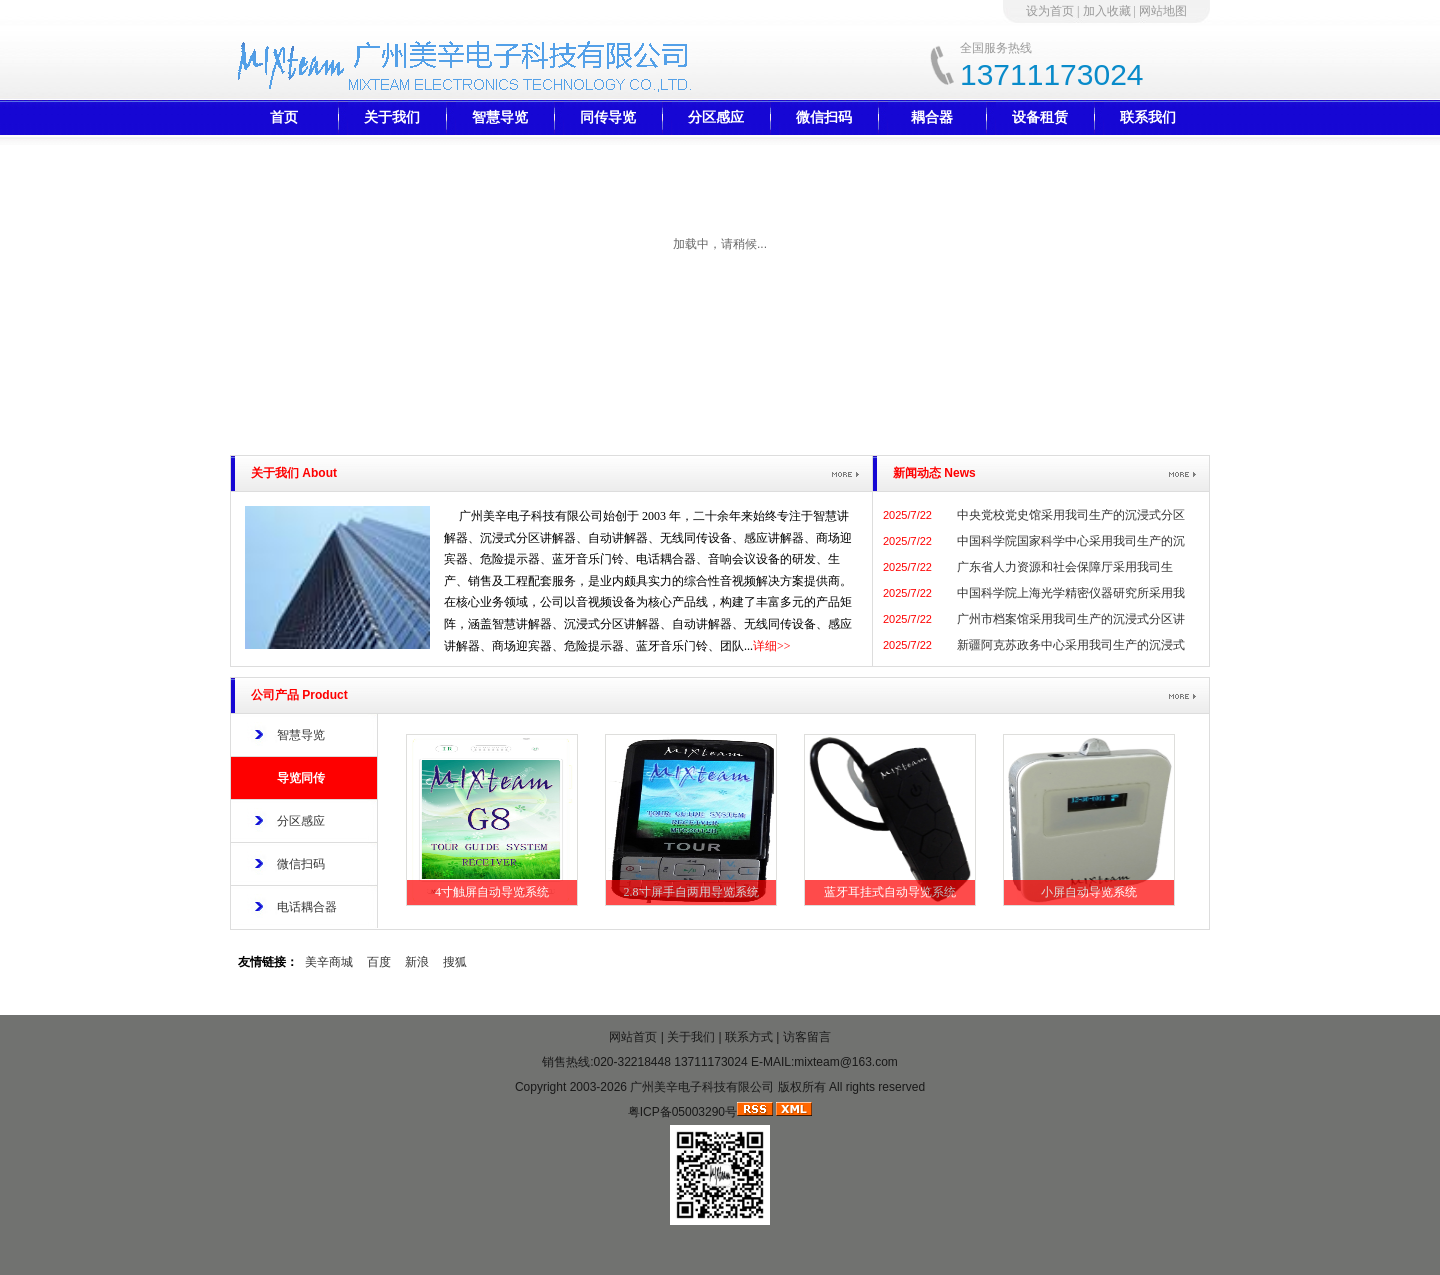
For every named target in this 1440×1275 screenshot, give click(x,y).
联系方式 (749, 1037)
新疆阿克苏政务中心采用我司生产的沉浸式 (1071, 645)
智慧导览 (500, 117)
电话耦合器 (307, 907)
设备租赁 (1040, 117)
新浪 (417, 962)
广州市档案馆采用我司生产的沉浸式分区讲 (1071, 619)
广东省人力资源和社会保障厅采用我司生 (1065, 567)
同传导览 (608, 117)
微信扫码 (824, 117)
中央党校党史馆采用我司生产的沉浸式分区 (1071, 515)
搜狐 (455, 962)
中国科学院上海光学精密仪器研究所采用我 (1071, 593)
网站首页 (633, 1037)
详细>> (772, 646)
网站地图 (1163, 11)
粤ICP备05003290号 (682, 1112)
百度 (379, 962)
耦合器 (932, 117)
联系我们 (1148, 117)
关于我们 (392, 117)
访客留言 (807, 1037)
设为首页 (1050, 11)
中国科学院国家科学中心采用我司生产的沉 (1071, 541)
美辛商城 (329, 962)
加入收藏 (1107, 11)
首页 (284, 117)
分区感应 (716, 117)
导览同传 (301, 778)
